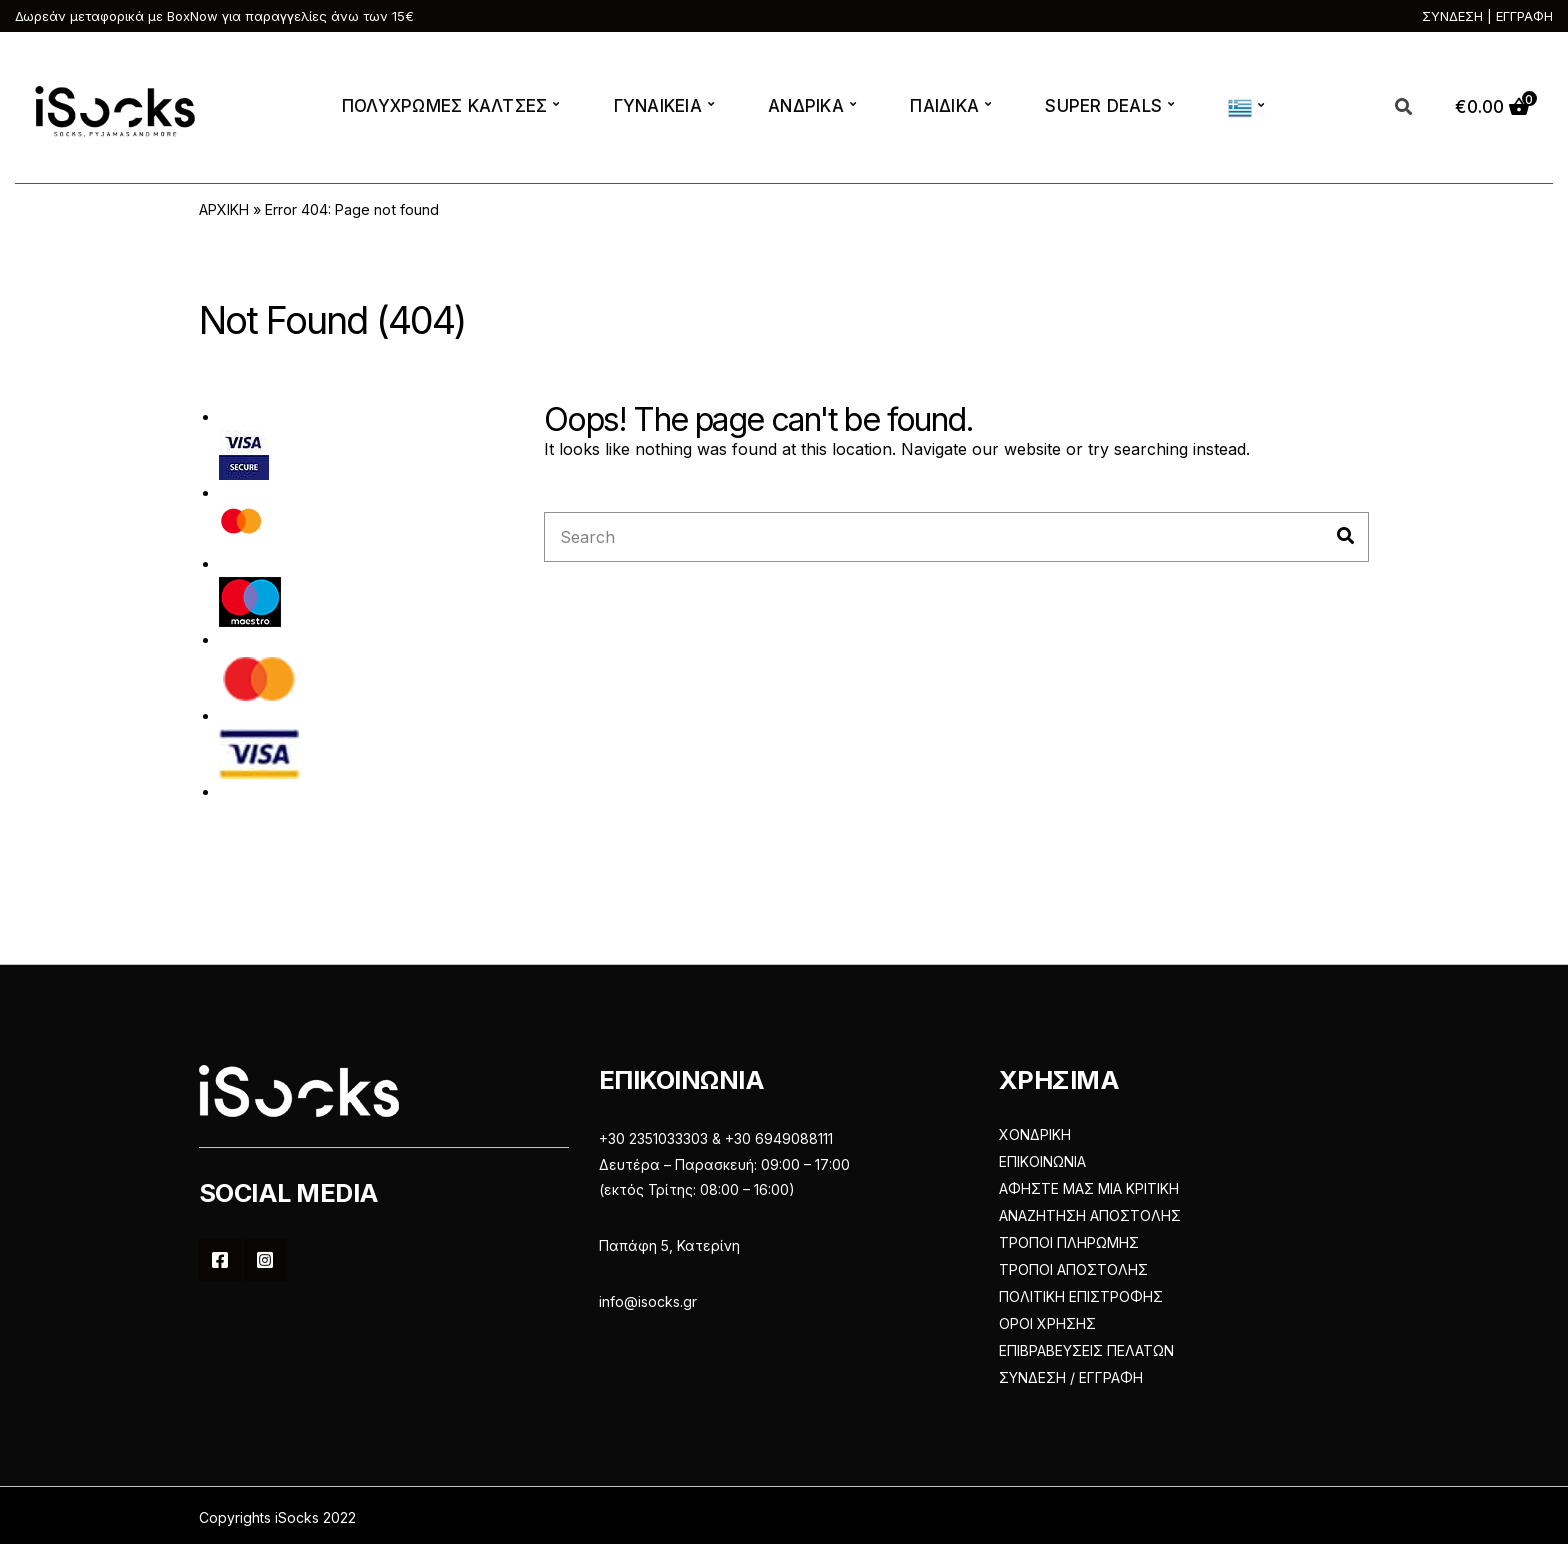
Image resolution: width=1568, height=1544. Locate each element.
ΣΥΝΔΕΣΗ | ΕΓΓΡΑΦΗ (1487, 16)
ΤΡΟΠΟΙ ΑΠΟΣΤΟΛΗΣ (1073, 1269)
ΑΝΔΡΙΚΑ (806, 106)
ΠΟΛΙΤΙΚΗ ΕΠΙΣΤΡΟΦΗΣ (1081, 1296)
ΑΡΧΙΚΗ (224, 209)
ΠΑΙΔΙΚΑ (944, 106)
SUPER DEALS (1103, 106)
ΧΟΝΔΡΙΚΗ (1035, 1134)
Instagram (265, 1260)
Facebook (220, 1260)
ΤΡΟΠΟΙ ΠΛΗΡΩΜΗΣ (1069, 1242)
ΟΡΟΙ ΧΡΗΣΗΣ (1047, 1323)
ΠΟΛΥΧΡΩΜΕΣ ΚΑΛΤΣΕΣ (445, 106)
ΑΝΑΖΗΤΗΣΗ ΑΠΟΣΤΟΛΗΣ (1090, 1215)
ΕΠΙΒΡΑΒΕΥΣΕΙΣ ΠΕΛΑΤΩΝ (1086, 1350)
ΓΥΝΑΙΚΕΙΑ (658, 106)
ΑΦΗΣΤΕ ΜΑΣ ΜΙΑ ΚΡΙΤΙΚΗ (1089, 1188)
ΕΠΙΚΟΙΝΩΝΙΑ (1042, 1161)
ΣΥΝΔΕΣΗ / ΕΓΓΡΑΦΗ (1071, 1377)
